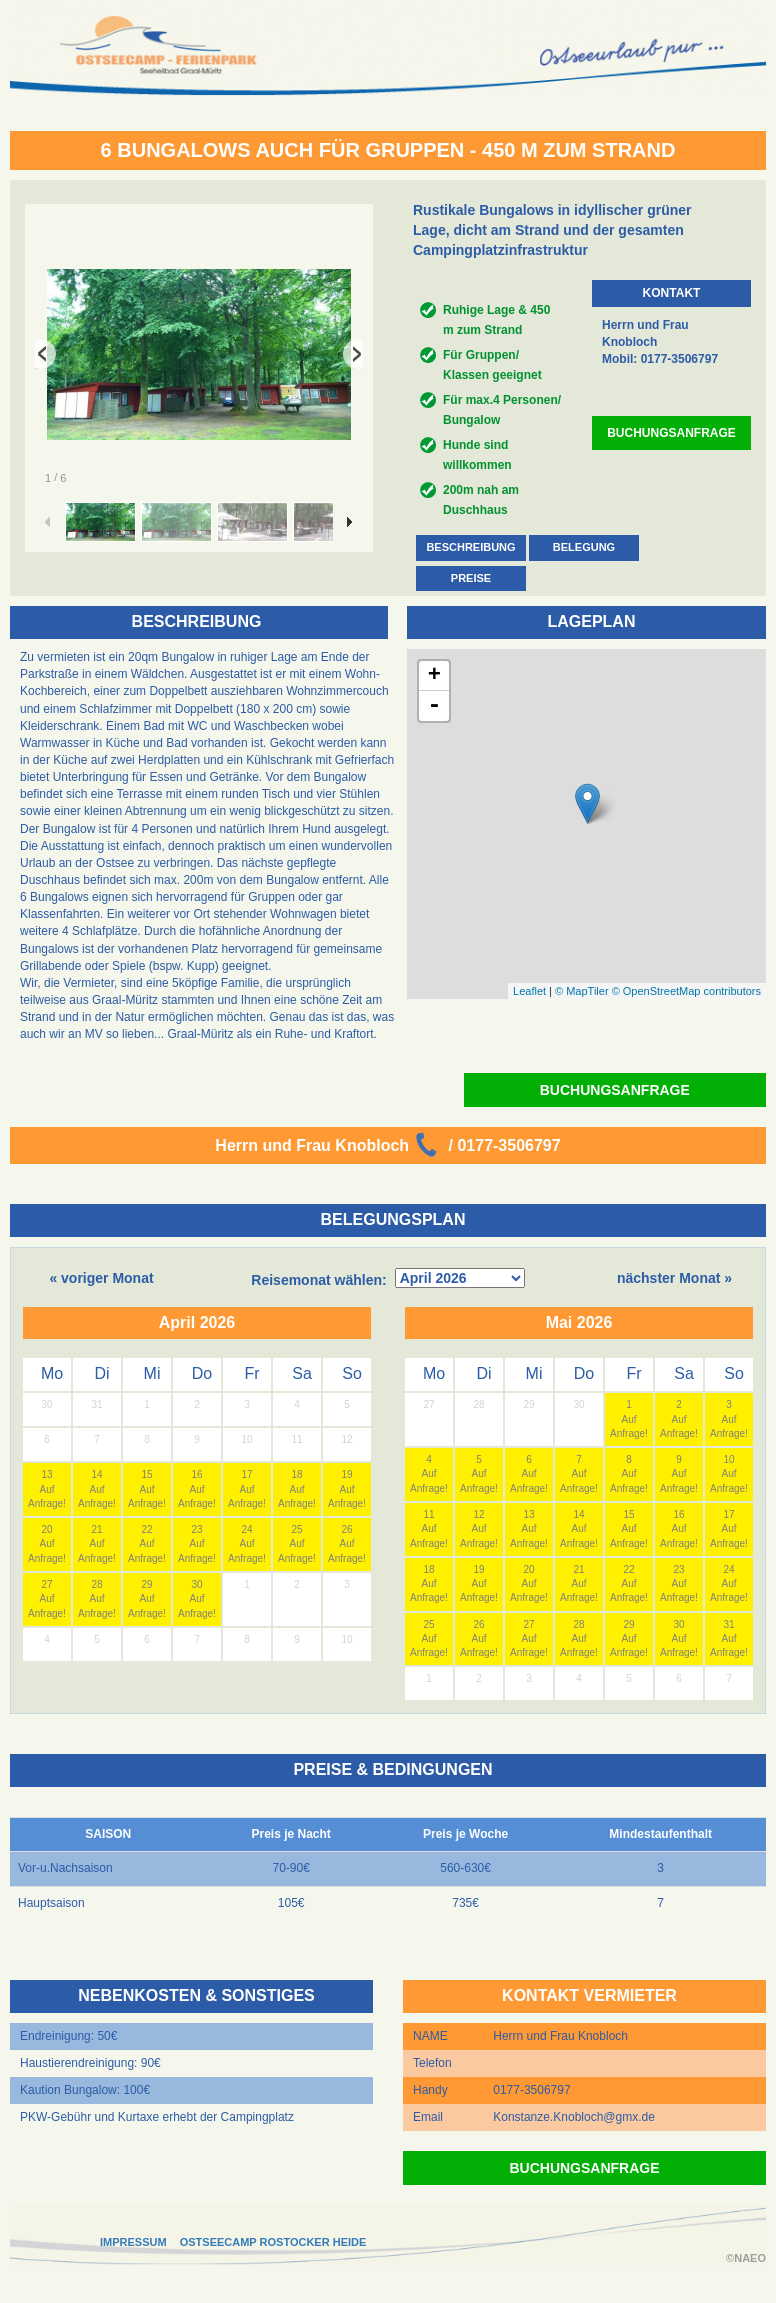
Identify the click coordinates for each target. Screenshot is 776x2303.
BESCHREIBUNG (470, 547)
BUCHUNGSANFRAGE (671, 433)
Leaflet (529, 991)
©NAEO (746, 2258)
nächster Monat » (674, 1278)
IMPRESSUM (133, 2242)
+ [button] (434, 676)
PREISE (471, 578)
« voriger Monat (101, 1278)
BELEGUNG (584, 547)
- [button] (434, 706)
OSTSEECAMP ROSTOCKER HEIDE (273, 2242)
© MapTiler (582, 991)
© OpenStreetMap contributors (686, 991)
